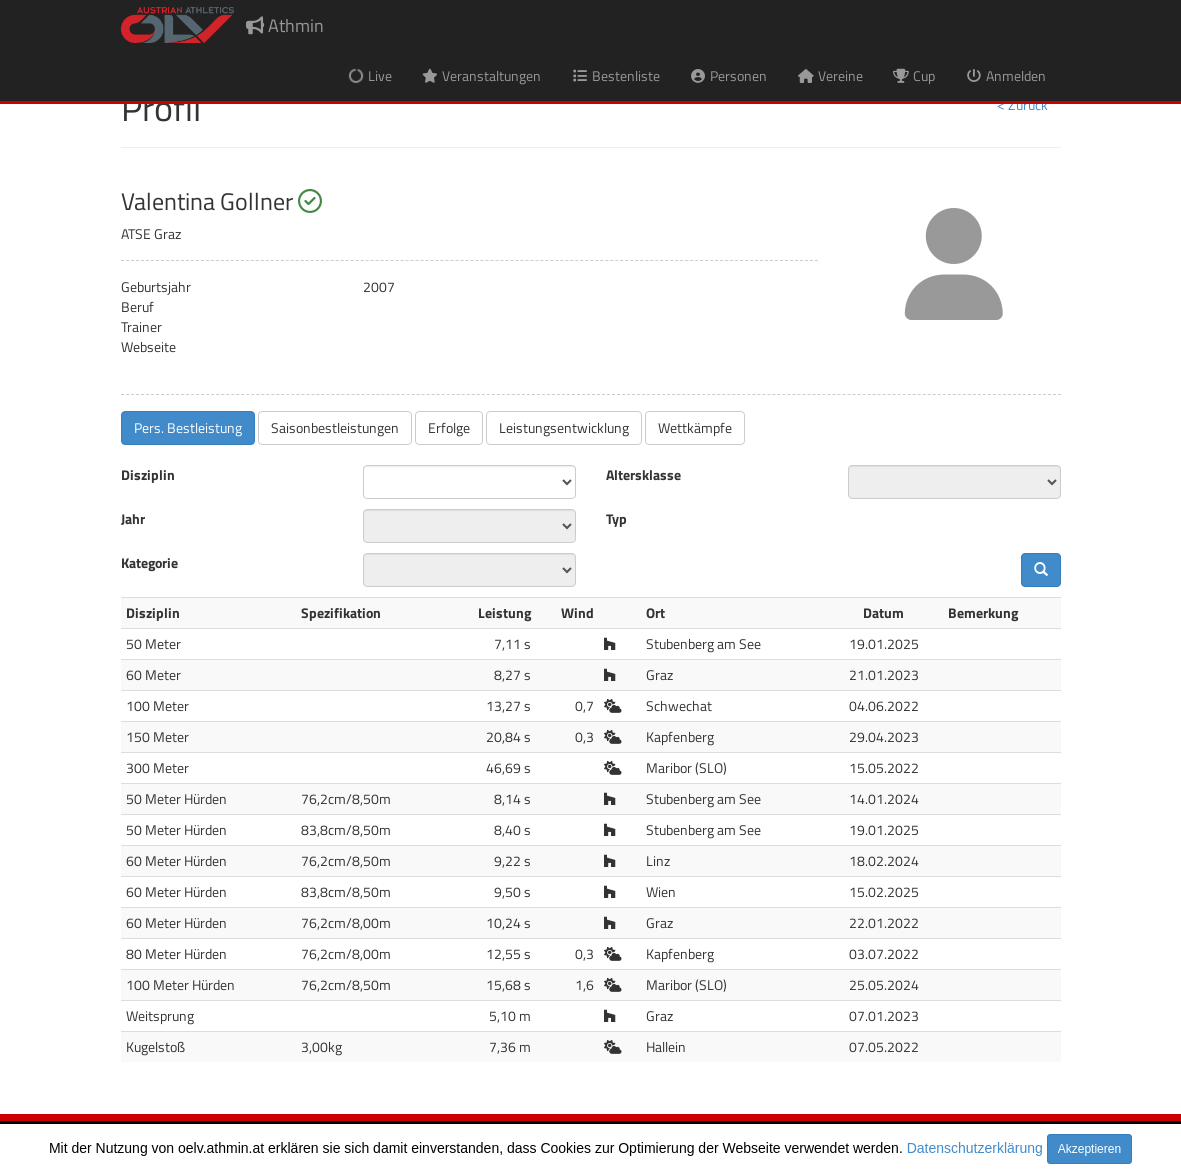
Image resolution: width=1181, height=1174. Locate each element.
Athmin (285, 25)
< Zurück (1022, 104)
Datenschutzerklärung (975, 1148)
